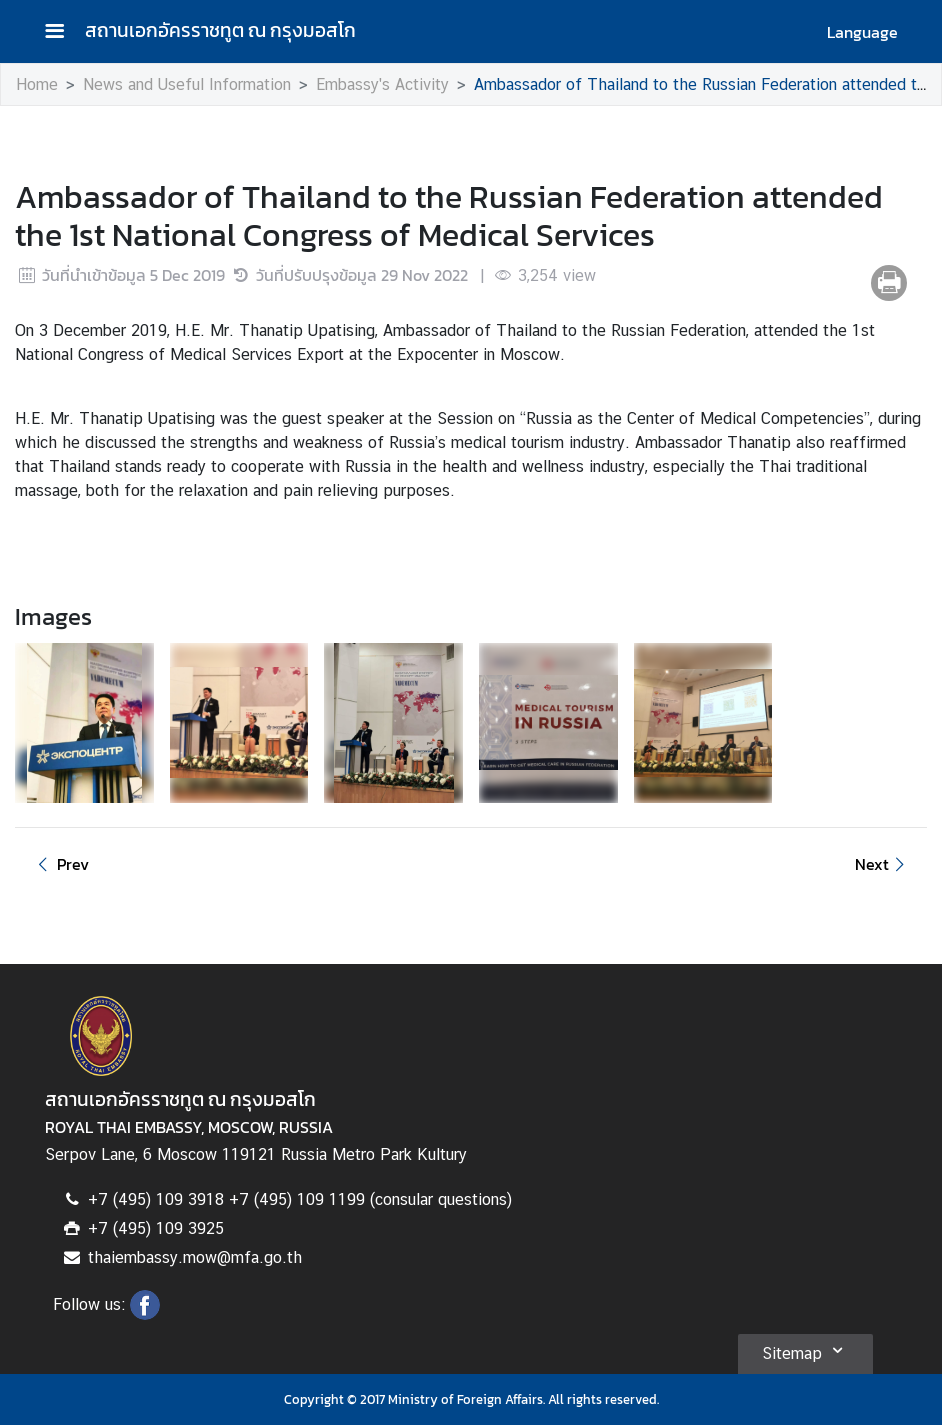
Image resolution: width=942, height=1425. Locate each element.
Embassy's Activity (382, 84)
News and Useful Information (187, 84)
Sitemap (805, 1350)
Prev (60, 864)
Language (862, 32)
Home (37, 84)
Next (883, 864)
